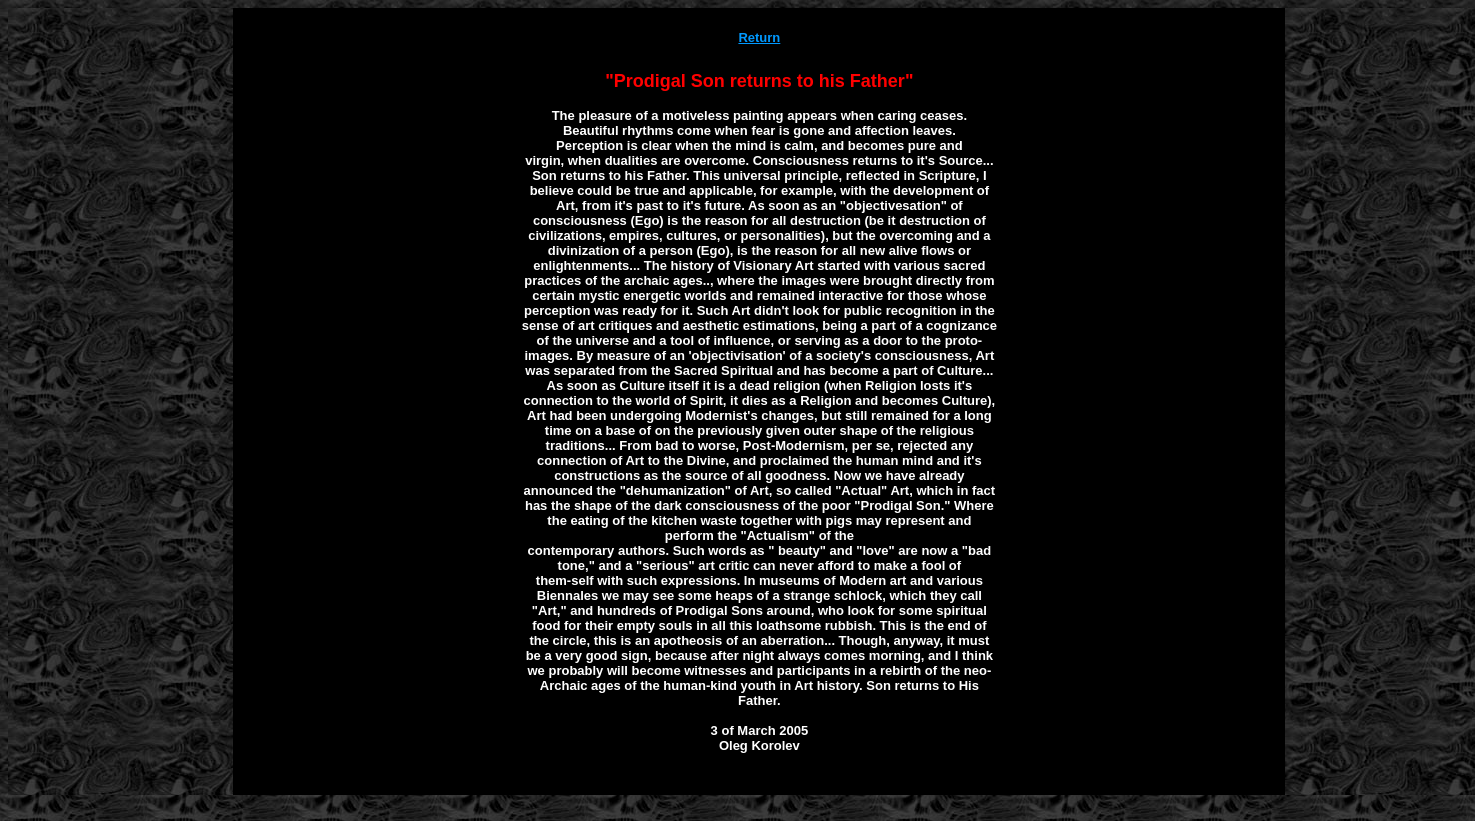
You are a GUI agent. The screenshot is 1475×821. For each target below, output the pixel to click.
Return (759, 37)
